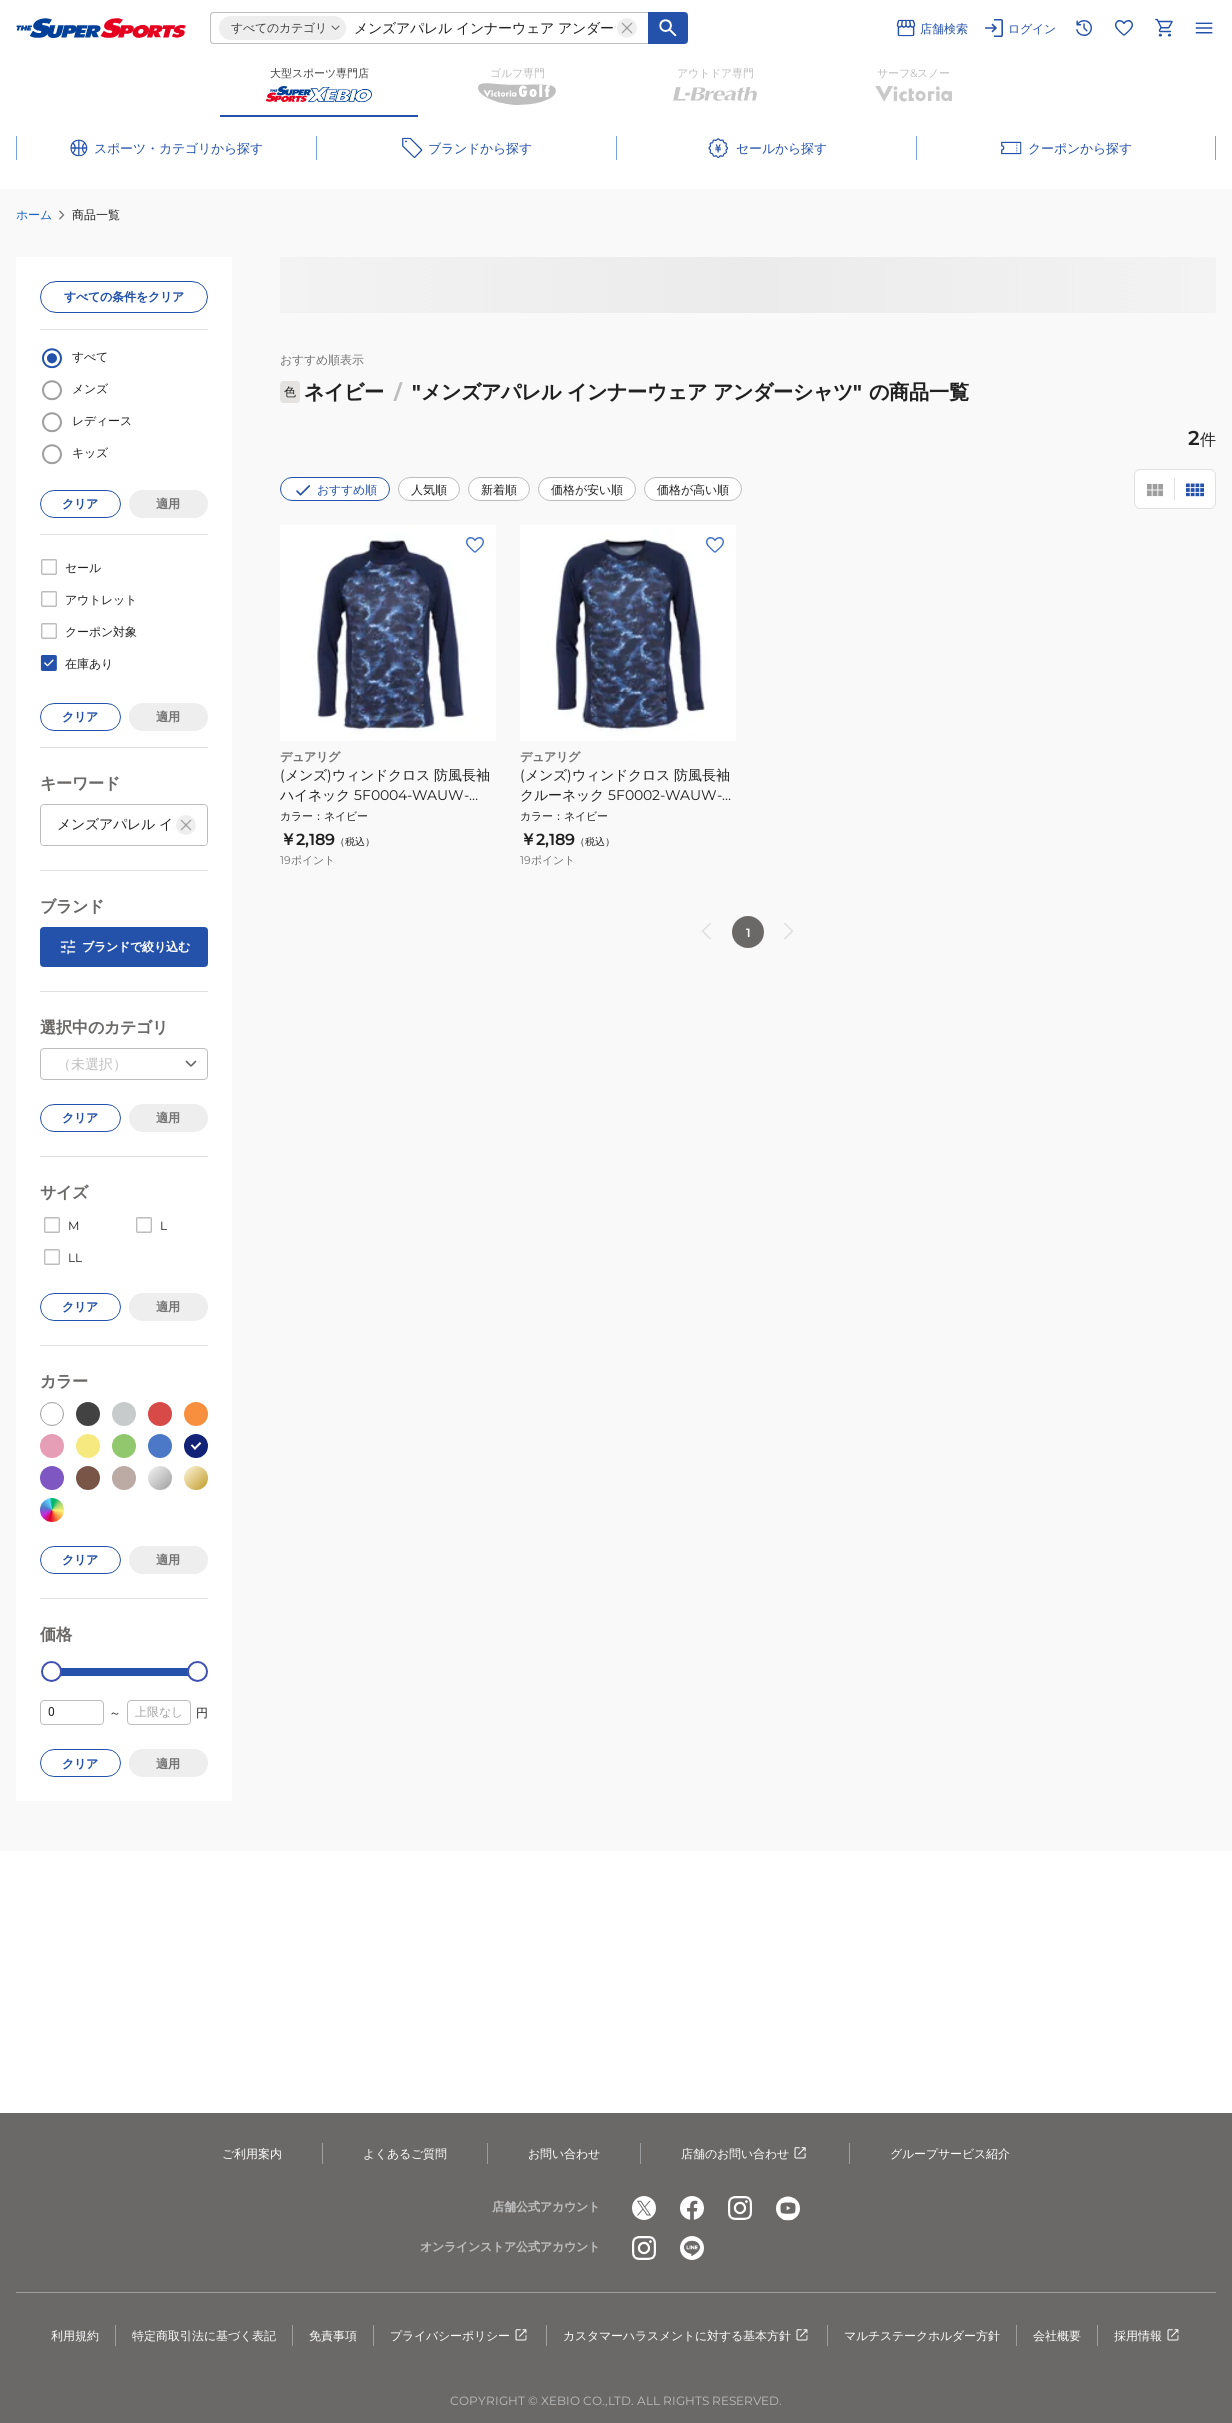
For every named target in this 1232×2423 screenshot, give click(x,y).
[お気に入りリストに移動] (1124, 28)
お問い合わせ (564, 2153)
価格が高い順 (693, 489)
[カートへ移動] (1164, 28)
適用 (168, 503)
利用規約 (75, 2335)
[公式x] (644, 2208)
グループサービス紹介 (950, 2153)
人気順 (429, 489)
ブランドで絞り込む (124, 947)
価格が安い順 (587, 489)
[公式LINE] (692, 2248)
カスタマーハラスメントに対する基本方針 (687, 2336)
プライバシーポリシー (460, 2336)
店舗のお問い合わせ (745, 2154)
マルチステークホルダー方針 (922, 2335)
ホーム (34, 214)
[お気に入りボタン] (475, 545)
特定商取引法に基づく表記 (204, 2335)
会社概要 (1057, 2335)
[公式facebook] (692, 2208)
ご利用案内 (252, 2153)
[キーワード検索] (668, 28)
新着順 (499, 489)
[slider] (51, 1671)
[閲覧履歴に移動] (1084, 28)
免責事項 (333, 2335)
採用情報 (1148, 2336)
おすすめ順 (335, 490)
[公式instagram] (740, 2208)
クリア (80, 503)
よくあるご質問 (405, 2153)
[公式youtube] (788, 2208)
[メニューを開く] (1204, 28)
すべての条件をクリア (124, 296)
